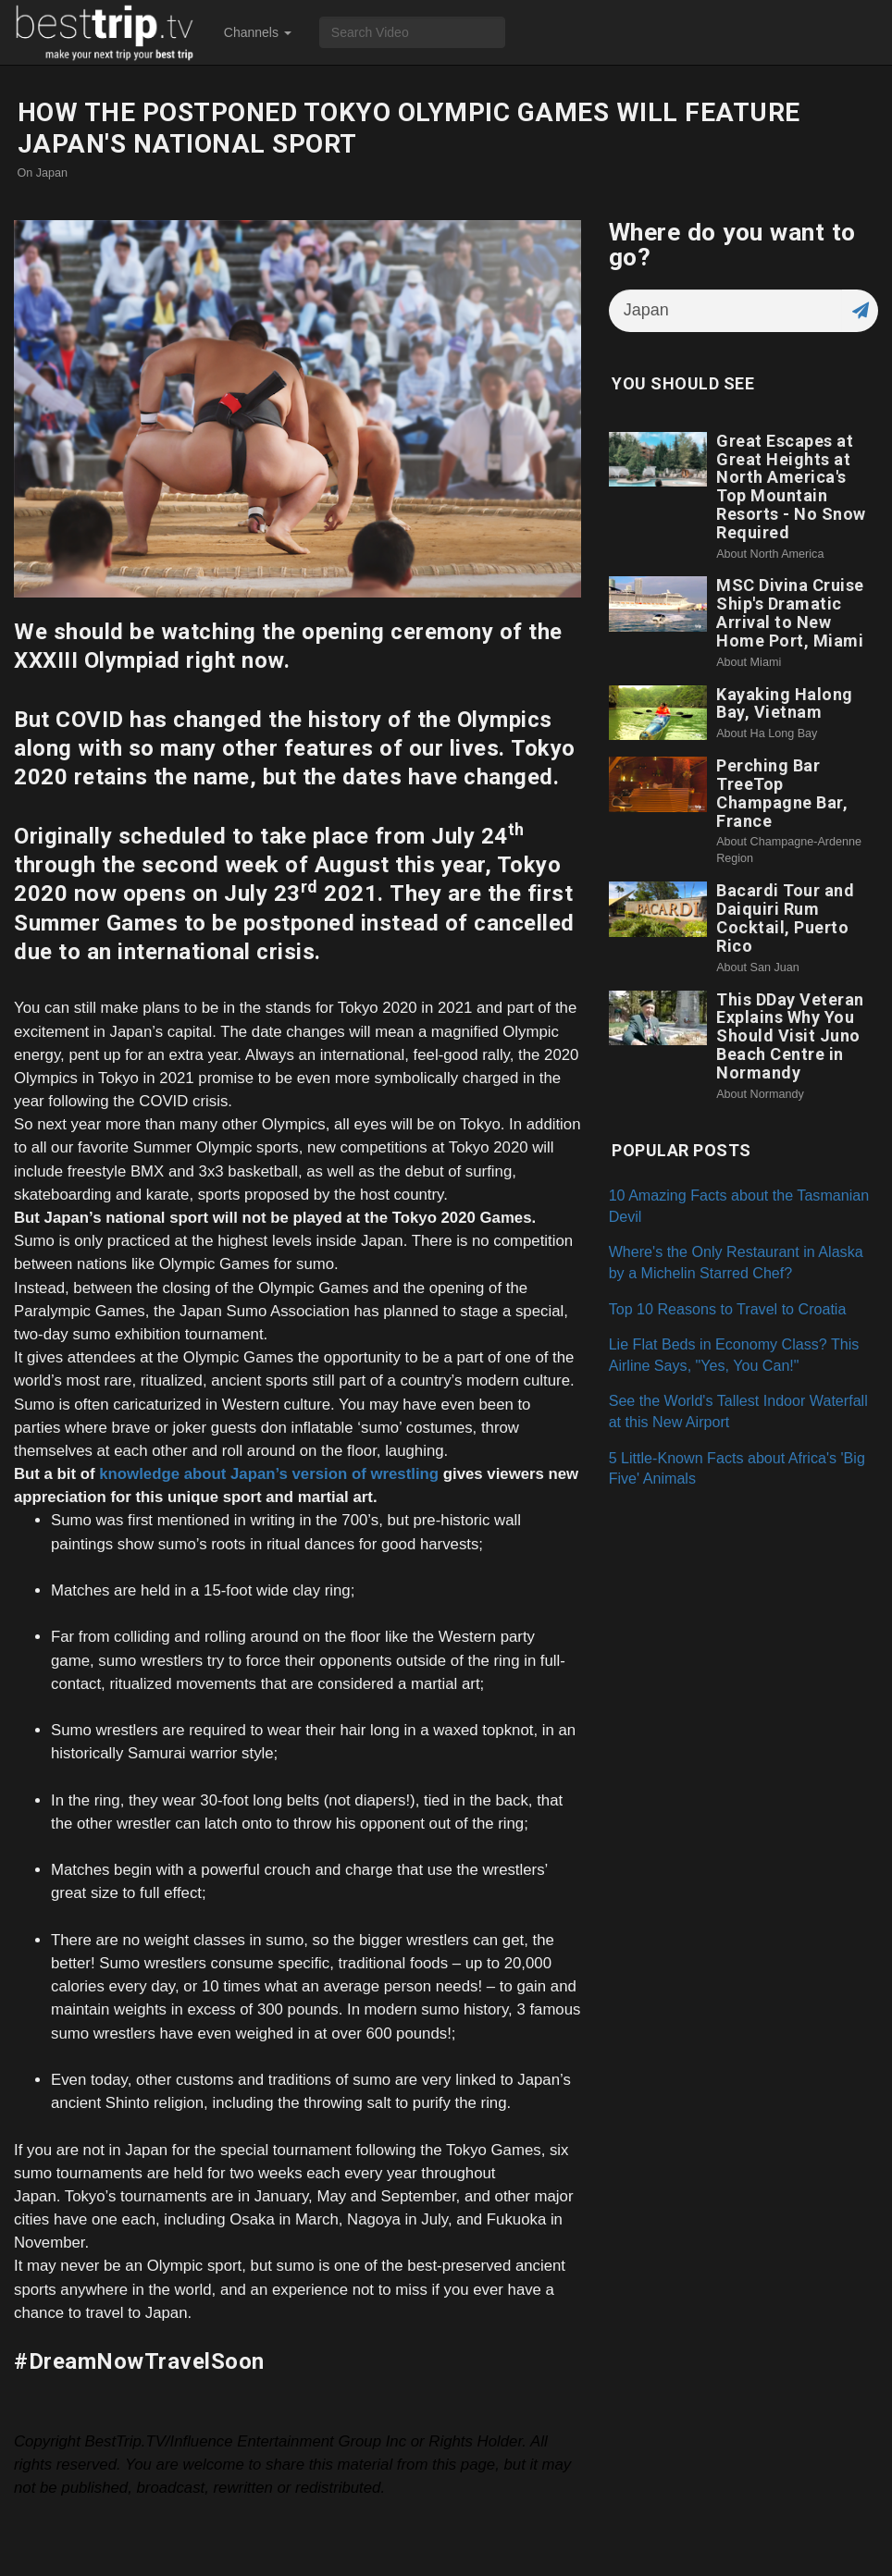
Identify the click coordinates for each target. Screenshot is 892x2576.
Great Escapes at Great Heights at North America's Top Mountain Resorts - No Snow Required (791, 486)
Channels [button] (257, 32)
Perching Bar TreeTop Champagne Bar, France (782, 793)
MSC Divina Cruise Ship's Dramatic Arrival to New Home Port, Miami (790, 612)
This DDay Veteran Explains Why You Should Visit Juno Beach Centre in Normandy (790, 1036)
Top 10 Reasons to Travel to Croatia (728, 1308)
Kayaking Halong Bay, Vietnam (784, 703)
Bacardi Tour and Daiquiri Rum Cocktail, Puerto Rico (785, 918)
